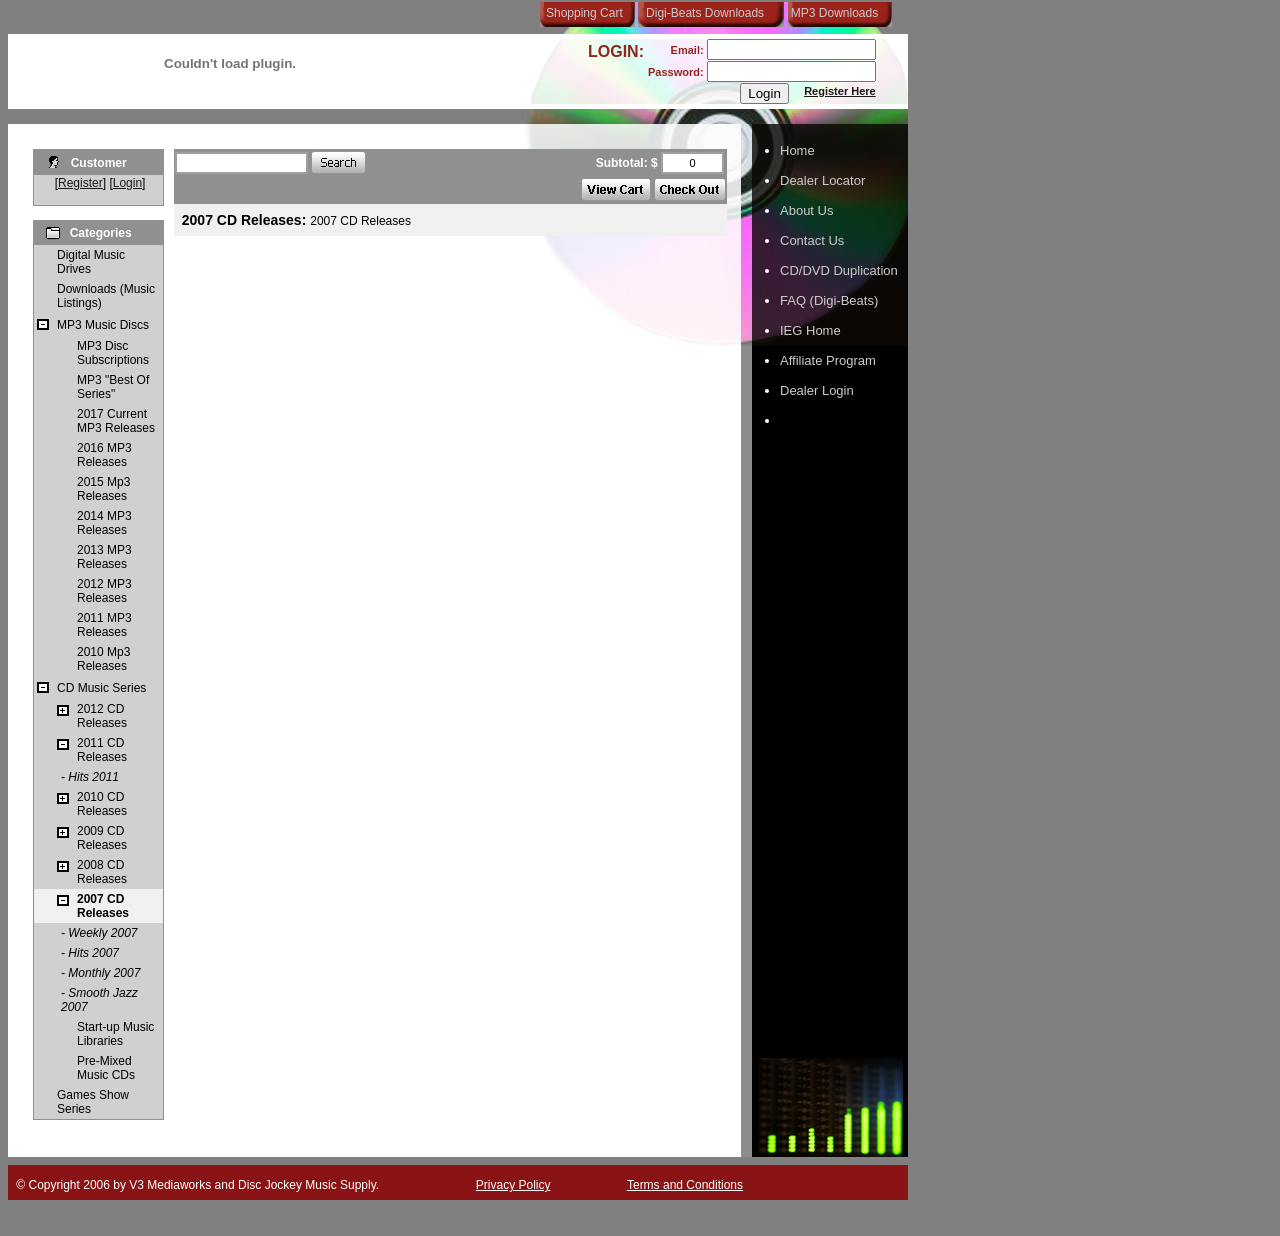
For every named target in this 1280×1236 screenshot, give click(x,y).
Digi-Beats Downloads (705, 13)
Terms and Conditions (685, 1185)
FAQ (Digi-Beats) (829, 300)
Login (127, 183)
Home (797, 150)
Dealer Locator (822, 180)
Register (80, 183)
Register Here (840, 91)
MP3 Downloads (831, 13)
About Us (806, 210)
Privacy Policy (513, 1185)
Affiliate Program (828, 360)
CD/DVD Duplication (839, 270)
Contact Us (812, 240)
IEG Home (810, 330)
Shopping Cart (584, 13)
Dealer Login (817, 390)
